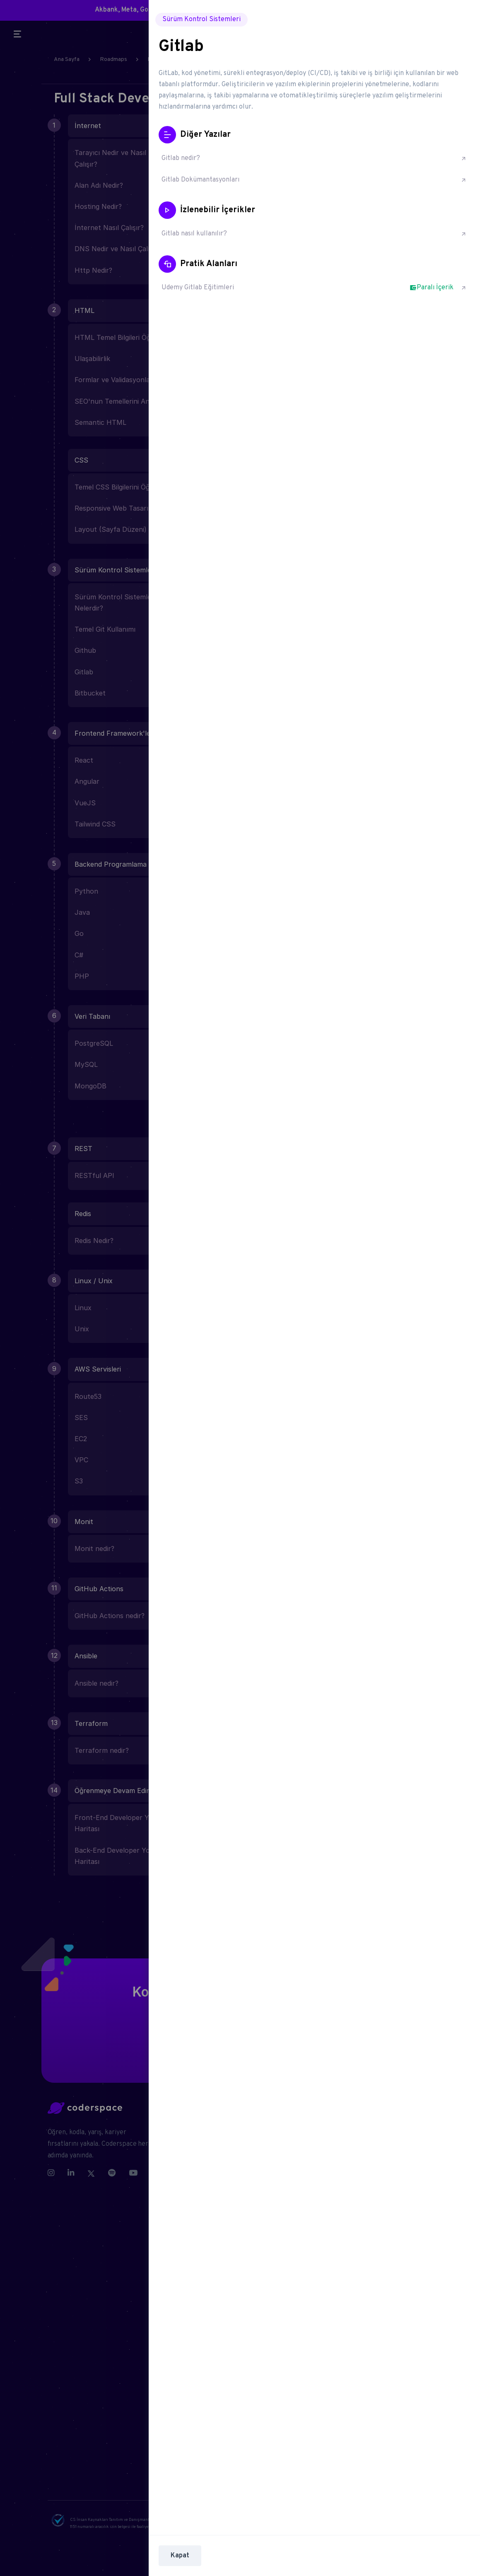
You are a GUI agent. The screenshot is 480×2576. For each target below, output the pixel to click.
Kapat (180, 2556)
